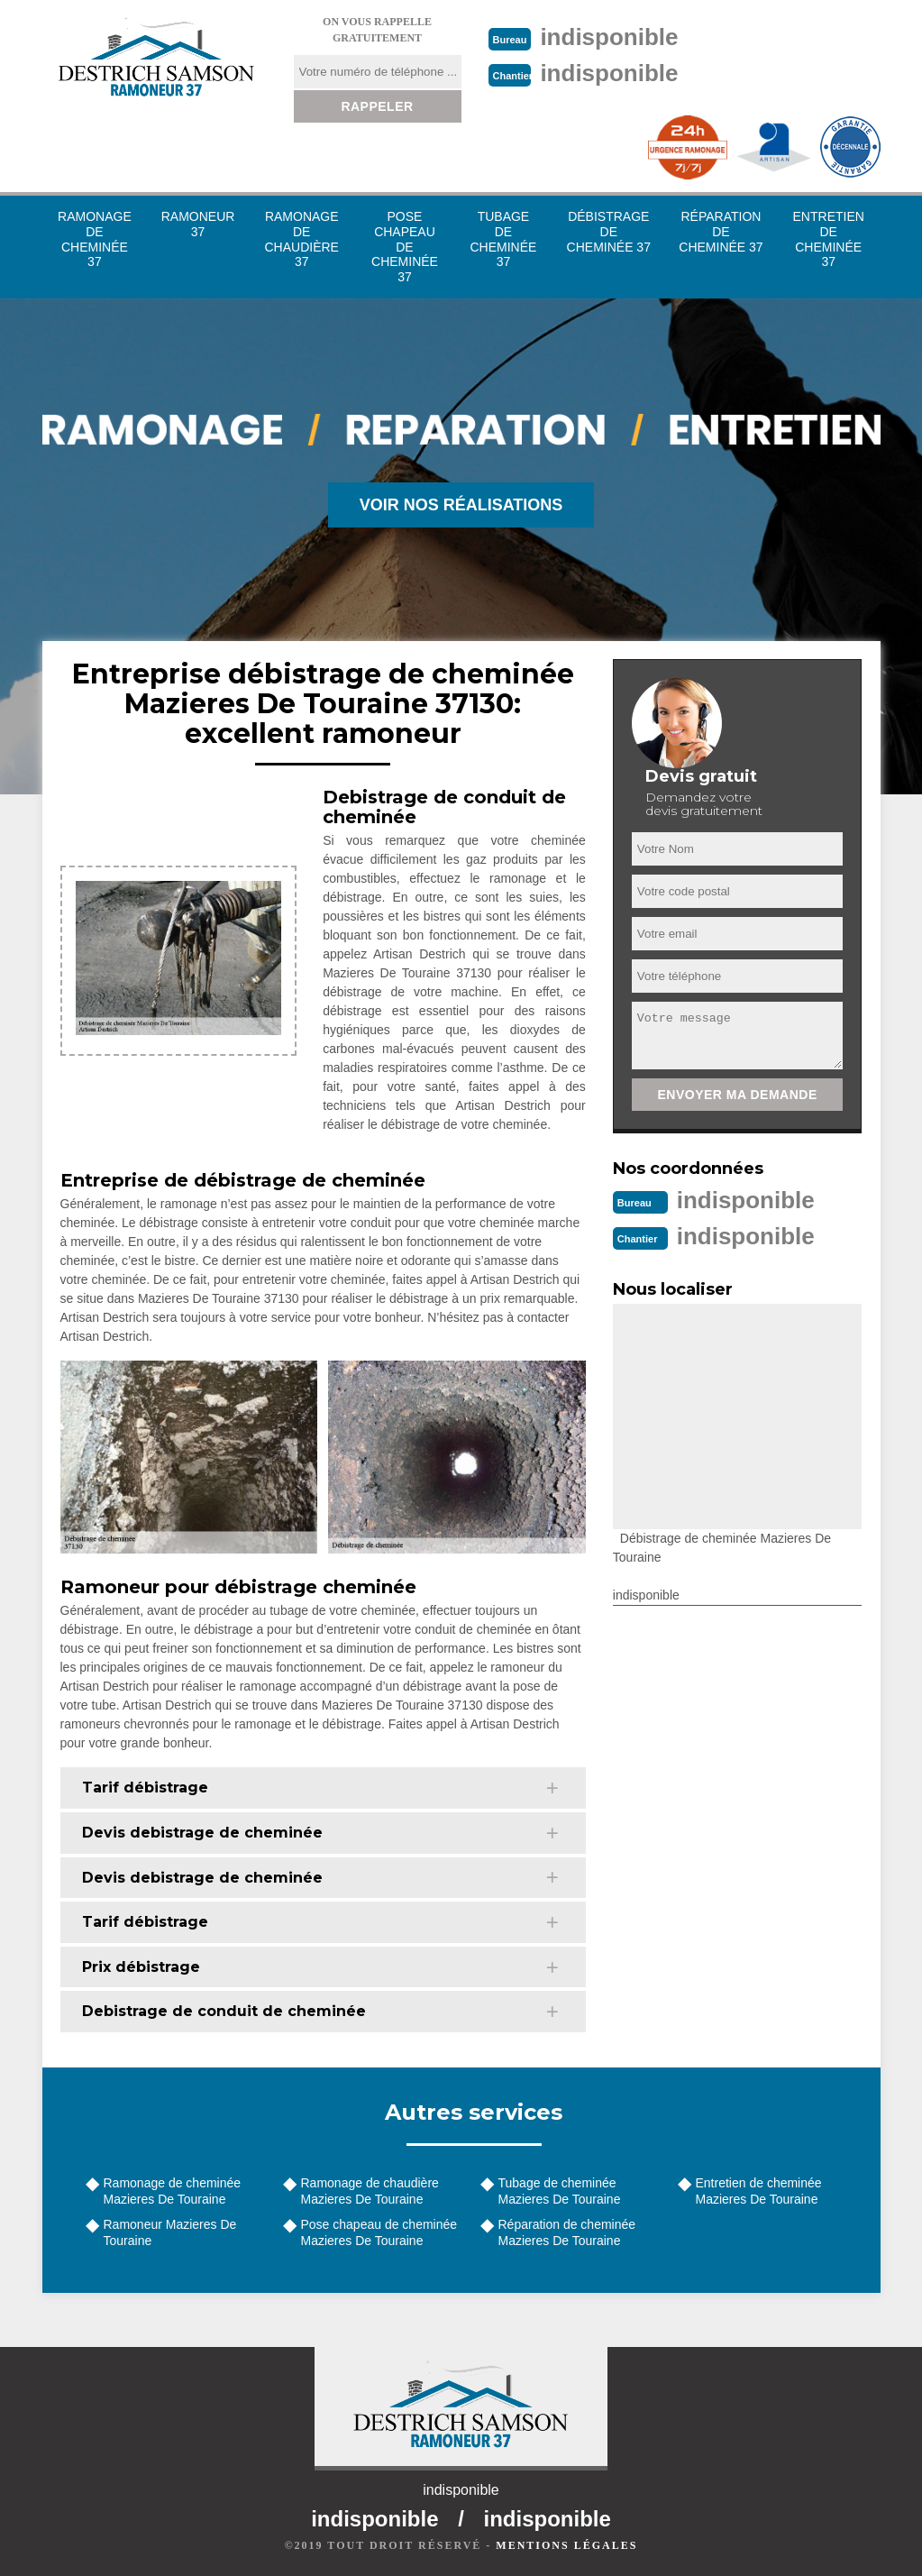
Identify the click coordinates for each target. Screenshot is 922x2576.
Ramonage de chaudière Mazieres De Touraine (370, 2191)
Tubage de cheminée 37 (503, 239)
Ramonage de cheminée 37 (95, 239)
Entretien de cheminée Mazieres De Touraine (759, 2191)
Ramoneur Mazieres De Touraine (170, 2232)
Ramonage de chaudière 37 (302, 239)
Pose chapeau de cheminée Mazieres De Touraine (379, 2232)
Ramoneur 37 (198, 224)
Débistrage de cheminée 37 (609, 231)
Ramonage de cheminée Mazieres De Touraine (173, 2191)
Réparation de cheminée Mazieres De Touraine (567, 2232)
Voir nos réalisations (461, 505)
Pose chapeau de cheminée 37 (404, 246)
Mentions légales (566, 2545)
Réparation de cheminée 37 (720, 231)
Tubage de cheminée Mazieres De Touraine (559, 2191)
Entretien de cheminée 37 (828, 239)
